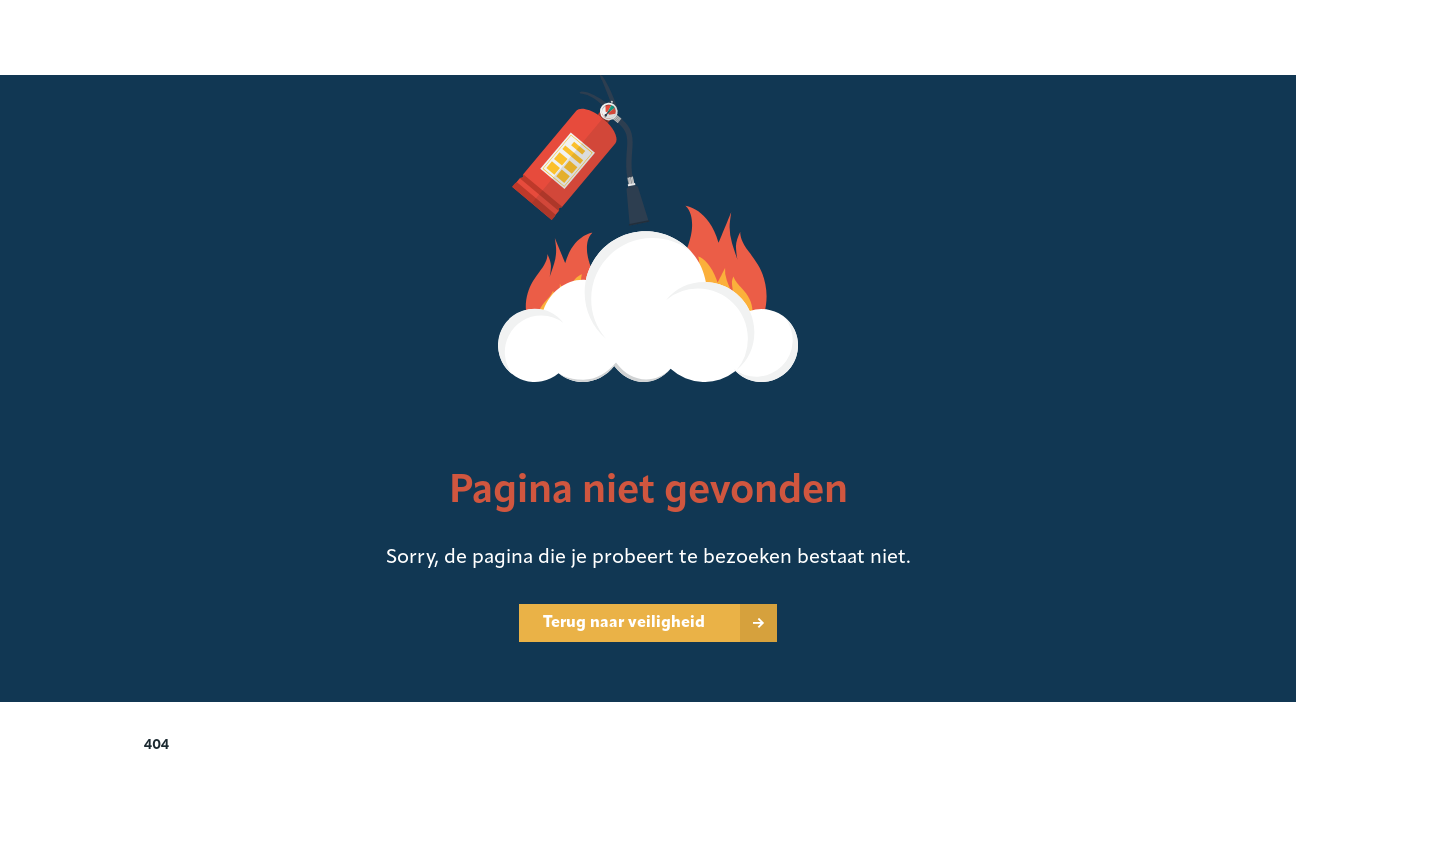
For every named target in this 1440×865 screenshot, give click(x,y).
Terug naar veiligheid (624, 623)
